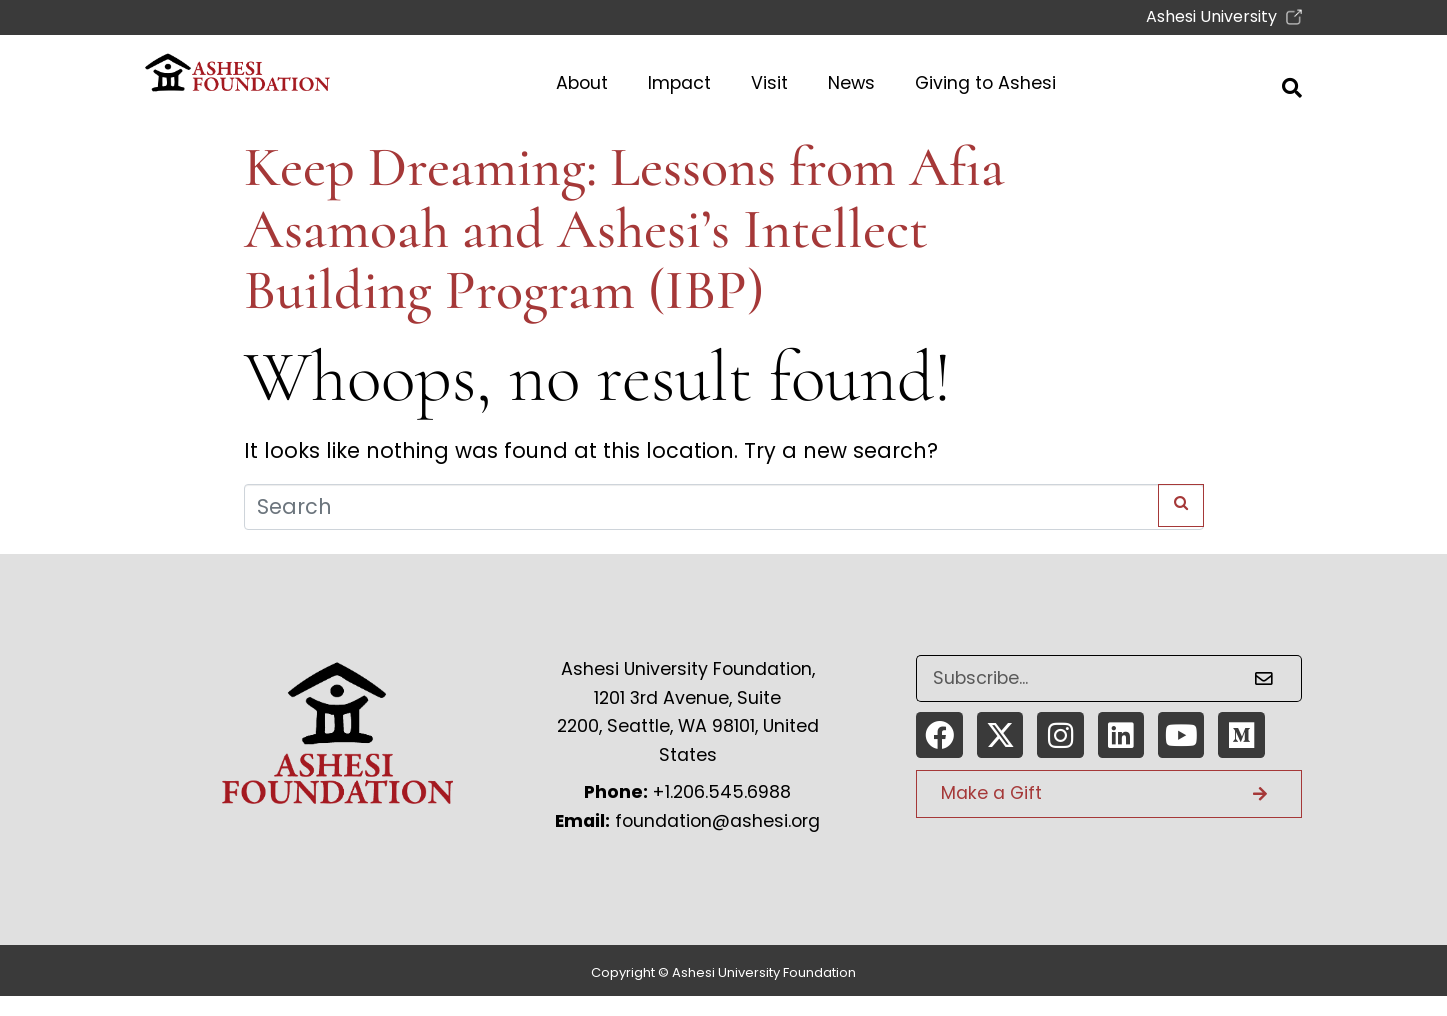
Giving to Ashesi (985, 83)
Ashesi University (1213, 16)
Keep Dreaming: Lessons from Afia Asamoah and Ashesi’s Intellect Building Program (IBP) (624, 228)
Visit (769, 83)
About (582, 83)
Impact (679, 83)
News (851, 83)
